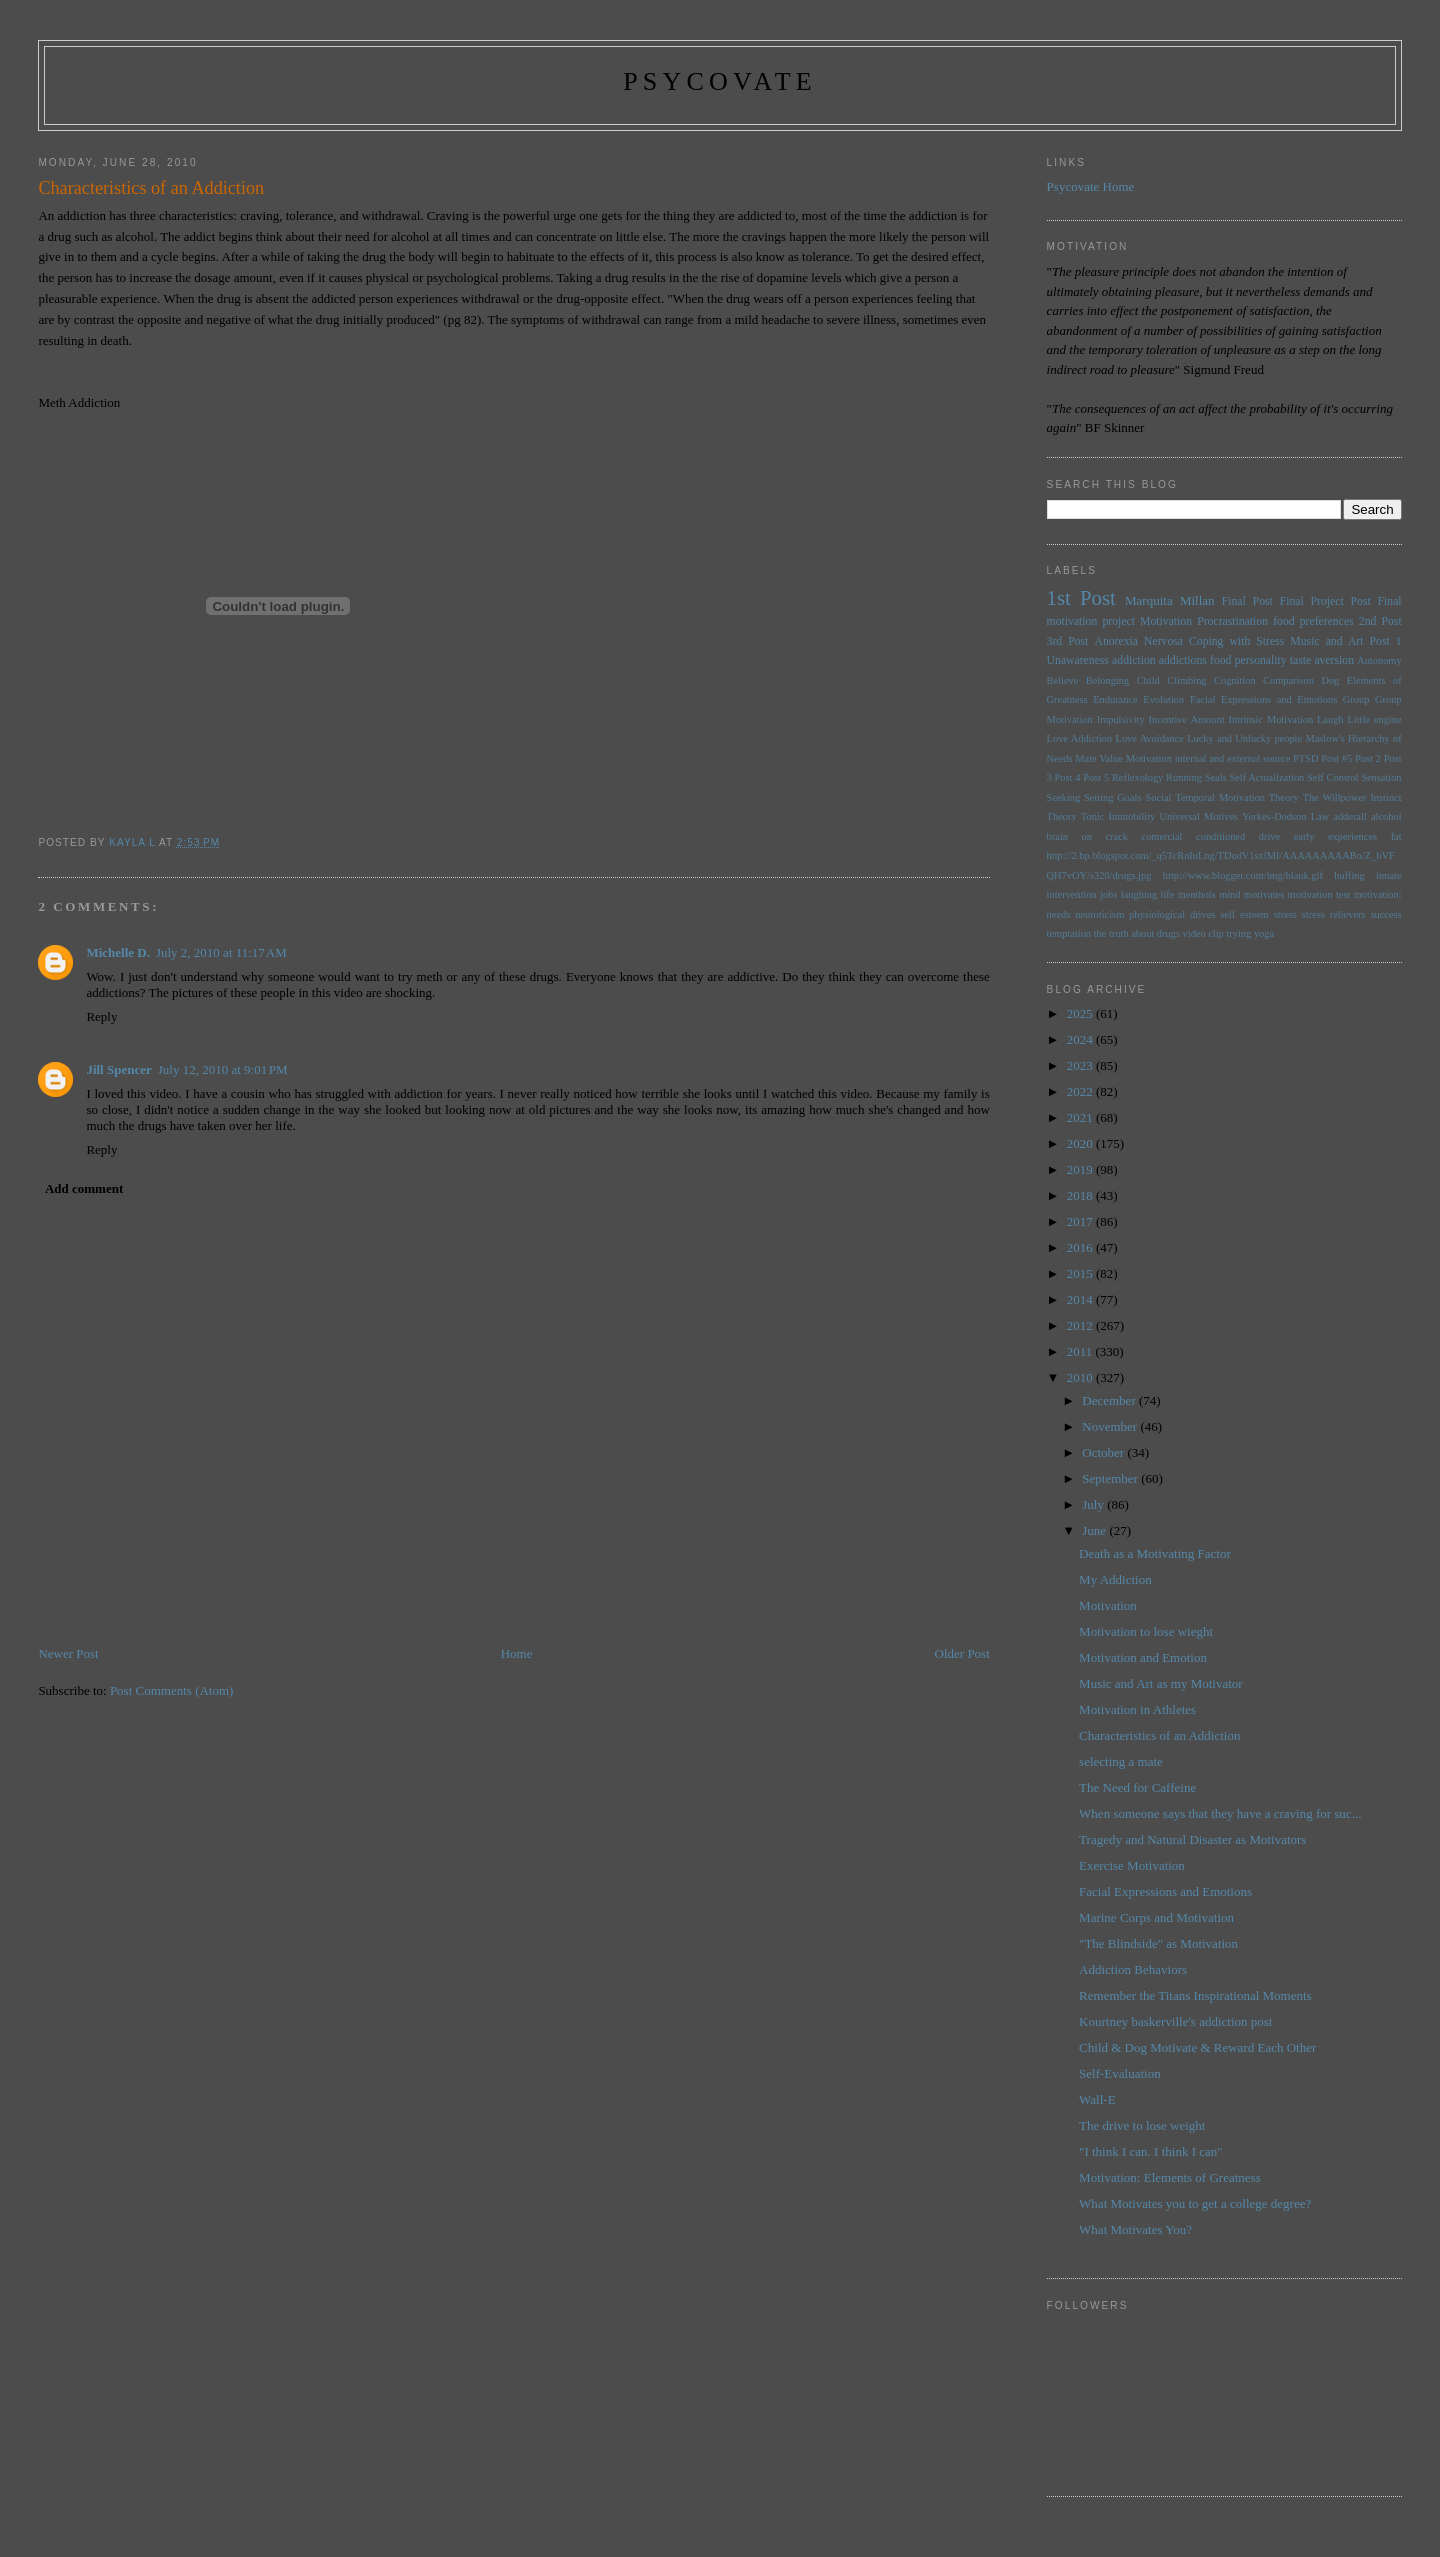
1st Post (1081, 597)
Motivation (1166, 621)
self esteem (1244, 914)
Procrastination (1232, 621)
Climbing (1186, 680)
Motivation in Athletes (1137, 1709)
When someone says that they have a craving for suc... (1220, 1813)
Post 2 (1368, 758)
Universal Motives (1198, 816)
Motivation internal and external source (1208, 758)
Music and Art (1326, 641)
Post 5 (1096, 777)
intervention (1072, 894)
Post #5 (1336, 758)
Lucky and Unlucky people (1244, 738)
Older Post (962, 1653)
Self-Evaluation (1120, 2073)
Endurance (1115, 699)
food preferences (1313, 621)
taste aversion (1322, 660)
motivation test (1319, 894)
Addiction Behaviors (1133, 1969)
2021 (1081, 1117)
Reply (101, 1016)
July (1094, 1504)
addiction (1134, 660)
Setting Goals (1113, 797)
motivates (1264, 894)
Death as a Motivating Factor (1155, 1553)
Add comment (84, 1188)
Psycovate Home (1091, 186)
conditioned (1220, 836)
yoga (1264, 933)
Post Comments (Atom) (172, 1690)
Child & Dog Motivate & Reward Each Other (1197, 2047)
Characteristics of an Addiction (1159, 1735)
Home (517, 1653)
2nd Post (1380, 621)
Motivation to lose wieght (1146, 1631)
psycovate (720, 81)
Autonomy (1379, 660)
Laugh (1330, 719)
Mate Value (1099, 758)
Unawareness (1078, 660)
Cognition (1235, 680)
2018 (1081, 1195)
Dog (1330, 680)
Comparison (1288, 680)
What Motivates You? (1135, 2229)
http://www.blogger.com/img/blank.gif (1243, 875)
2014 (1081, 1299)
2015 (1081, 1273)
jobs (1108, 894)
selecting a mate (1121, 1761)
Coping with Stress (1236, 641)
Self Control (1332, 777)
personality (1261, 660)
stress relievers (1334, 914)
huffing (1349, 875)
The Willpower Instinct (1352, 797)
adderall (1349, 816)
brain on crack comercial (1115, 836)
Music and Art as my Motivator (1161, 1683)
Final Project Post (1325, 601)
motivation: (1378, 894)
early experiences (1335, 836)
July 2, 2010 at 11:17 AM (221, 952)
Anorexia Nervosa (1138, 641)
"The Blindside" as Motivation (1158, 1943)
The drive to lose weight (1142, 2125)
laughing (1139, 894)
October (1104, 1452)
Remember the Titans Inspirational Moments (1195, 1995)
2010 (1081, 1377)
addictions (1183, 660)
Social (1158, 797)
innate (1388, 875)
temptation (1069, 933)
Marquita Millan (1170, 600)
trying (1238, 933)
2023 (1081, 1065)
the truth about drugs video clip (1159, 933)
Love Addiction (1080, 738)
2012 (1081, 1325)
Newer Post (68, 1653)
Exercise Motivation (1132, 1865)
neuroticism (1099, 914)
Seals (1216, 777)
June (1095, 1530)
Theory (1062, 816)
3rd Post (1068, 641)
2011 (1081, 1351)
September (1111, 1478)
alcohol (1386, 816)
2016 (1081, 1247)
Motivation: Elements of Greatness (1170, 2177)
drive (1269, 836)
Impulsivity (1121, 719)
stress (1285, 914)
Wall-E (1097, 2099)
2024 (1081, 1039)
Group (1356, 699)
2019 (1081, 1169)
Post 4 (1068, 777)
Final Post (1247, 601)
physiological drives (1172, 914)
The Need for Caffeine (1137, 1787)
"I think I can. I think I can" (1150, 2151)
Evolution (1163, 699)
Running (1184, 777)
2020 (1081, 1143)
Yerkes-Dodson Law (1285, 816)
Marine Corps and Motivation (1156, 1917)
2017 (1081, 1221)
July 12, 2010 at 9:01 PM (223, 1069)
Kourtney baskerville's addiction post (1175, 2021)
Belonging (1107, 680)
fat (1396, 836)
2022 (1081, 1091)
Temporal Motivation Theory (1236, 797)
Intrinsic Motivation (1270, 719)
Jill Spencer (118, 1069)
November (1111, 1426)
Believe (1063, 680)
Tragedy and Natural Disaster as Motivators (1192, 1839)
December (1110, 1400)
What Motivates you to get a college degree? (1195, 2203)
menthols (1197, 894)
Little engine (1374, 719)
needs (1059, 914)
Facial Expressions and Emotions (1263, 699)
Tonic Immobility (1118, 816)
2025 (1081, 1013)
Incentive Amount (1187, 719)
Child (1148, 680)
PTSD (1305, 758)
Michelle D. (118, 952)
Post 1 (1386, 641)
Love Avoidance (1150, 738)
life (1168, 894)
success (1385, 914)
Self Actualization (1266, 777)
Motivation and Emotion (1143, 1657)
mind (1229, 894)
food (1220, 660)
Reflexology (1137, 777)
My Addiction (1115, 1579)
